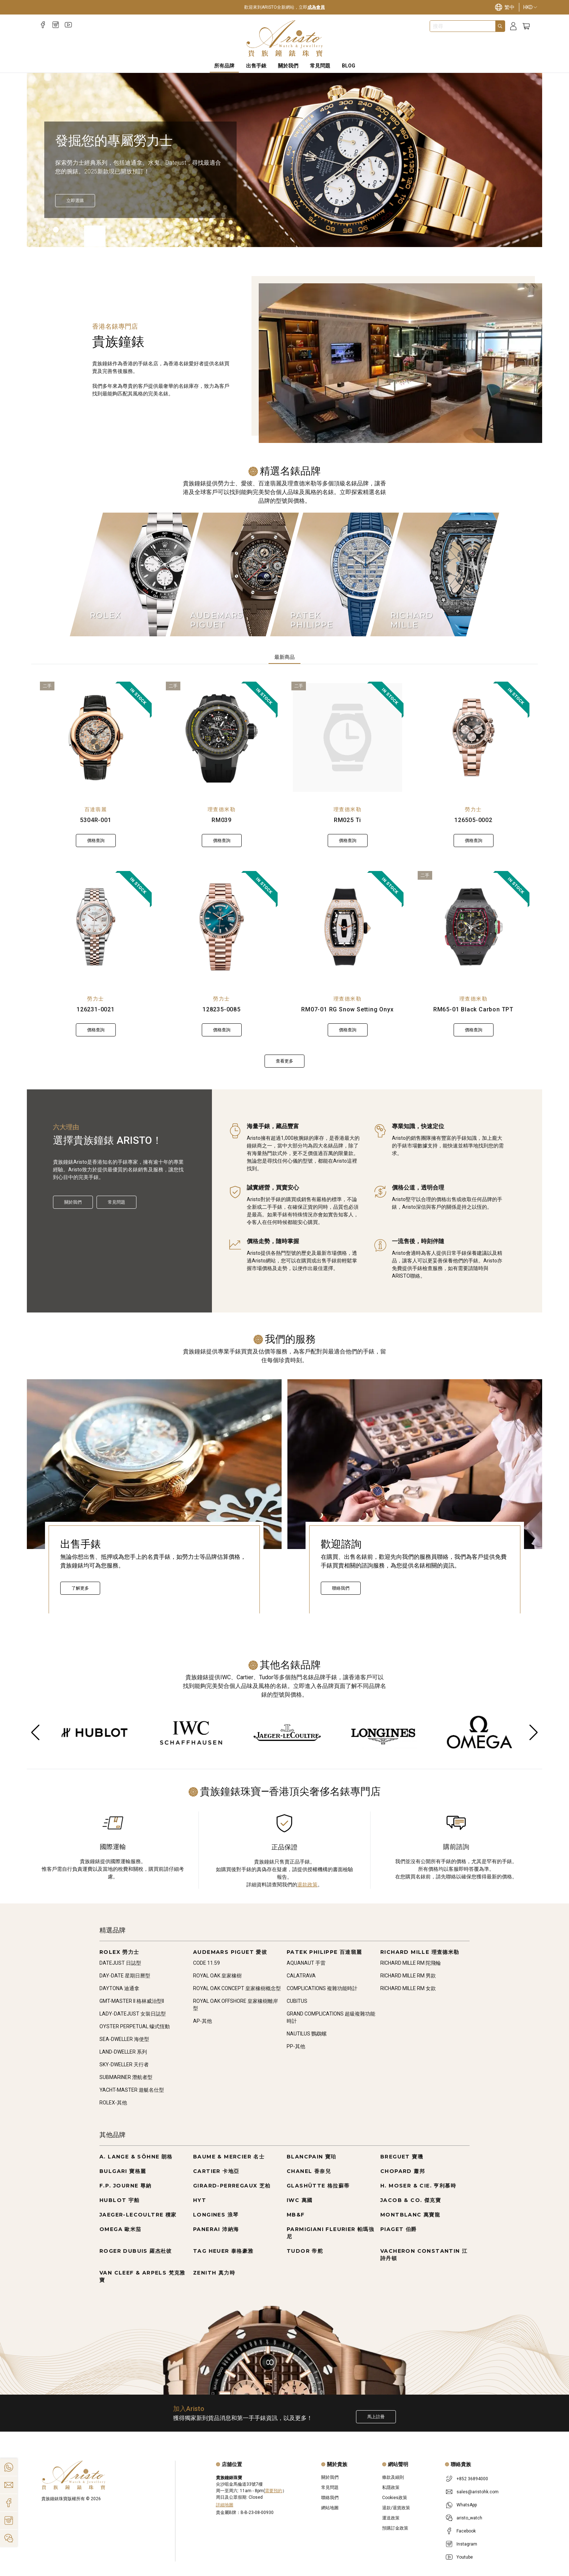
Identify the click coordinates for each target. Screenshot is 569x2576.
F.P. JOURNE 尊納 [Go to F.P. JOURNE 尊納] (125, 2185)
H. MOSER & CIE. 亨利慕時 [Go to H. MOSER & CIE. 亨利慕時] (418, 2185)
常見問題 (116, 1202)
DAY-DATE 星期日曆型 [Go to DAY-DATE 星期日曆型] (124, 1976)
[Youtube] (68, 24)
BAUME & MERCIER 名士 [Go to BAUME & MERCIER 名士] (229, 2156)
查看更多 (284, 1061)
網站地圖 (330, 2507)
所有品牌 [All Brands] (224, 66)
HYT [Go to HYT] (199, 2200)
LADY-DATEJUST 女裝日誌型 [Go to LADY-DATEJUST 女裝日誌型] (132, 2014)
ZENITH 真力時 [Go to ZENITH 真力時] (214, 2272)
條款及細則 (393, 2477)
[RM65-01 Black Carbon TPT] (473, 927)
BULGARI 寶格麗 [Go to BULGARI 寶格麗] (122, 2171)
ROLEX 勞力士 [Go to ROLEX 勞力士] (119, 1952)
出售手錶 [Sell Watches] (256, 66)
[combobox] (462, 26)
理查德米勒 (222, 809)
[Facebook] (43, 24)
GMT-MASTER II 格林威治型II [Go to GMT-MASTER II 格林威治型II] (131, 2001)
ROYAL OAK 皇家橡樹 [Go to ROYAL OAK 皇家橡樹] (217, 1976)
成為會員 (316, 7)
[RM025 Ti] (347, 737)
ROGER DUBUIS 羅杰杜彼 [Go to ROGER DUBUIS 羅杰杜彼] (135, 2251)
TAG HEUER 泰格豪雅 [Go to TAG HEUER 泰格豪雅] (223, 2251)
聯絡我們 (340, 1588)
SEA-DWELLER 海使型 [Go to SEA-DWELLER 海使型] (124, 2039)
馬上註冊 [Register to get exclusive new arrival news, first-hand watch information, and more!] (376, 2416)
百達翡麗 (96, 809)
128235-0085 (221, 1009)
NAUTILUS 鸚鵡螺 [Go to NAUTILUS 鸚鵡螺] (307, 2034)
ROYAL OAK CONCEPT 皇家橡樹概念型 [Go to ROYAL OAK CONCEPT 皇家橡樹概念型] (237, 1988)
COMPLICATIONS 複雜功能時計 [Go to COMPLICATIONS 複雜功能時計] (322, 1988)
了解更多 (80, 1588)
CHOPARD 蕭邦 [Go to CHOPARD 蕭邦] (402, 2171)
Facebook (466, 2531)
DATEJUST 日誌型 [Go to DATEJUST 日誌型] (120, 1963)
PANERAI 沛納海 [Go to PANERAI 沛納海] (216, 2229)
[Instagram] (55, 24)
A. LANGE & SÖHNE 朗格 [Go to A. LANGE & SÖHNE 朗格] (136, 2156)
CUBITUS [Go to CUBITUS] (297, 2001)
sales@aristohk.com (478, 2491)
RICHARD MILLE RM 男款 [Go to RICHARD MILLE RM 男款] (408, 1976)
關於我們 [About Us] (288, 66)
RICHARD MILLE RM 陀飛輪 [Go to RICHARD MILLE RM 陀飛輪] (410, 1963)
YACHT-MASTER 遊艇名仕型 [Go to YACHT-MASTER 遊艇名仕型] (131, 2090)
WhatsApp (467, 2504)
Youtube (465, 2557)
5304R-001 (95, 820)
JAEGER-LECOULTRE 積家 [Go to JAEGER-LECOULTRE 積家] (138, 2214)
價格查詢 (96, 840)
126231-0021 (96, 1009)
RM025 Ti (347, 820)
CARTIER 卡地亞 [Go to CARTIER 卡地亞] (216, 2171)
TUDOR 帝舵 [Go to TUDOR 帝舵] (305, 2251)
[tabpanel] (284, 875)
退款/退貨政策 (396, 2507)
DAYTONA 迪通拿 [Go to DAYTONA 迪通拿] (119, 1988)
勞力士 (473, 809)
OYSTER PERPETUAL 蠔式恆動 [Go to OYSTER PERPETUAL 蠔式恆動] (134, 2026)
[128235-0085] (222, 927)
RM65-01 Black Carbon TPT (473, 1009)
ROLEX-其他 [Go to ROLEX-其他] (113, 2102)
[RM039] (222, 737)
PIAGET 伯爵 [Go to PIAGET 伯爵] (398, 2229)
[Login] (513, 26)
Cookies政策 (394, 2497)
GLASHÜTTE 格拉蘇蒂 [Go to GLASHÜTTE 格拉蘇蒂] (318, 2185)
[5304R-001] (96, 737)
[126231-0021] (96, 927)
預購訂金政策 (395, 2528)
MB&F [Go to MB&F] (296, 2214)
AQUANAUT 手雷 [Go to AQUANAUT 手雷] (306, 1963)
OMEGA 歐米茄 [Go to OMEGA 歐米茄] (120, 2229)
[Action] (8, 2538)
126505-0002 (473, 820)
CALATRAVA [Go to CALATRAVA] (301, 1976)
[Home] (284, 38)
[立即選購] (75, 200)
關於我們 (73, 1202)
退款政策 (307, 1884)
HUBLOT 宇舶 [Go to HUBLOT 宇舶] (119, 2200)
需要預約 (273, 2490)
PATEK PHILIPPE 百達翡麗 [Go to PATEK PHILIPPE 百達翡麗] (324, 1952)
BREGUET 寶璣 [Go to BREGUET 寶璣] (401, 2156)
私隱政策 (391, 2487)
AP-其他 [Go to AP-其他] (202, 2021)
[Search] (500, 26)
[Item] (47, 230)
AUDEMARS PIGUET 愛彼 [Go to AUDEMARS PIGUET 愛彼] (230, 1952)
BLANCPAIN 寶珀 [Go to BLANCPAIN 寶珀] (311, 2156)
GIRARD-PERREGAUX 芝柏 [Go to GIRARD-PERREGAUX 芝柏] (232, 2185)
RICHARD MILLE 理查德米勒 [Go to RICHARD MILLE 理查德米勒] (419, 1952)
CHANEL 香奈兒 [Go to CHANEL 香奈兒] (309, 2171)
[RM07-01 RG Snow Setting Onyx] (348, 927)
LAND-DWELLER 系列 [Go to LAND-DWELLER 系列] (123, 2052)
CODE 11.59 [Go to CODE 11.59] (206, 1963)
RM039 (222, 820)
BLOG (348, 66)
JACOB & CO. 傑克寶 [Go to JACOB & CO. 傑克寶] (410, 2200)
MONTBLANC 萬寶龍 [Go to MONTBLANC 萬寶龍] (410, 2214)
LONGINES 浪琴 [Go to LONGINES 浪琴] (215, 2214)
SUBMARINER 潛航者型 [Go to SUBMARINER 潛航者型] (125, 2077)
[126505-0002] (473, 737)
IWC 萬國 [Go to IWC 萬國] (299, 2200)
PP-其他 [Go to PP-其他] (296, 2046)
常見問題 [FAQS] (320, 66)
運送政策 (391, 2517)
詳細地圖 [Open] (224, 2504)
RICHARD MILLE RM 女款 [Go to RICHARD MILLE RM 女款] (408, 1988)
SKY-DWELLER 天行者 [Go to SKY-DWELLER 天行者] (124, 2064)
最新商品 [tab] (284, 657)
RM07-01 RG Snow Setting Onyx (347, 1009)
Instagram (467, 2544)
